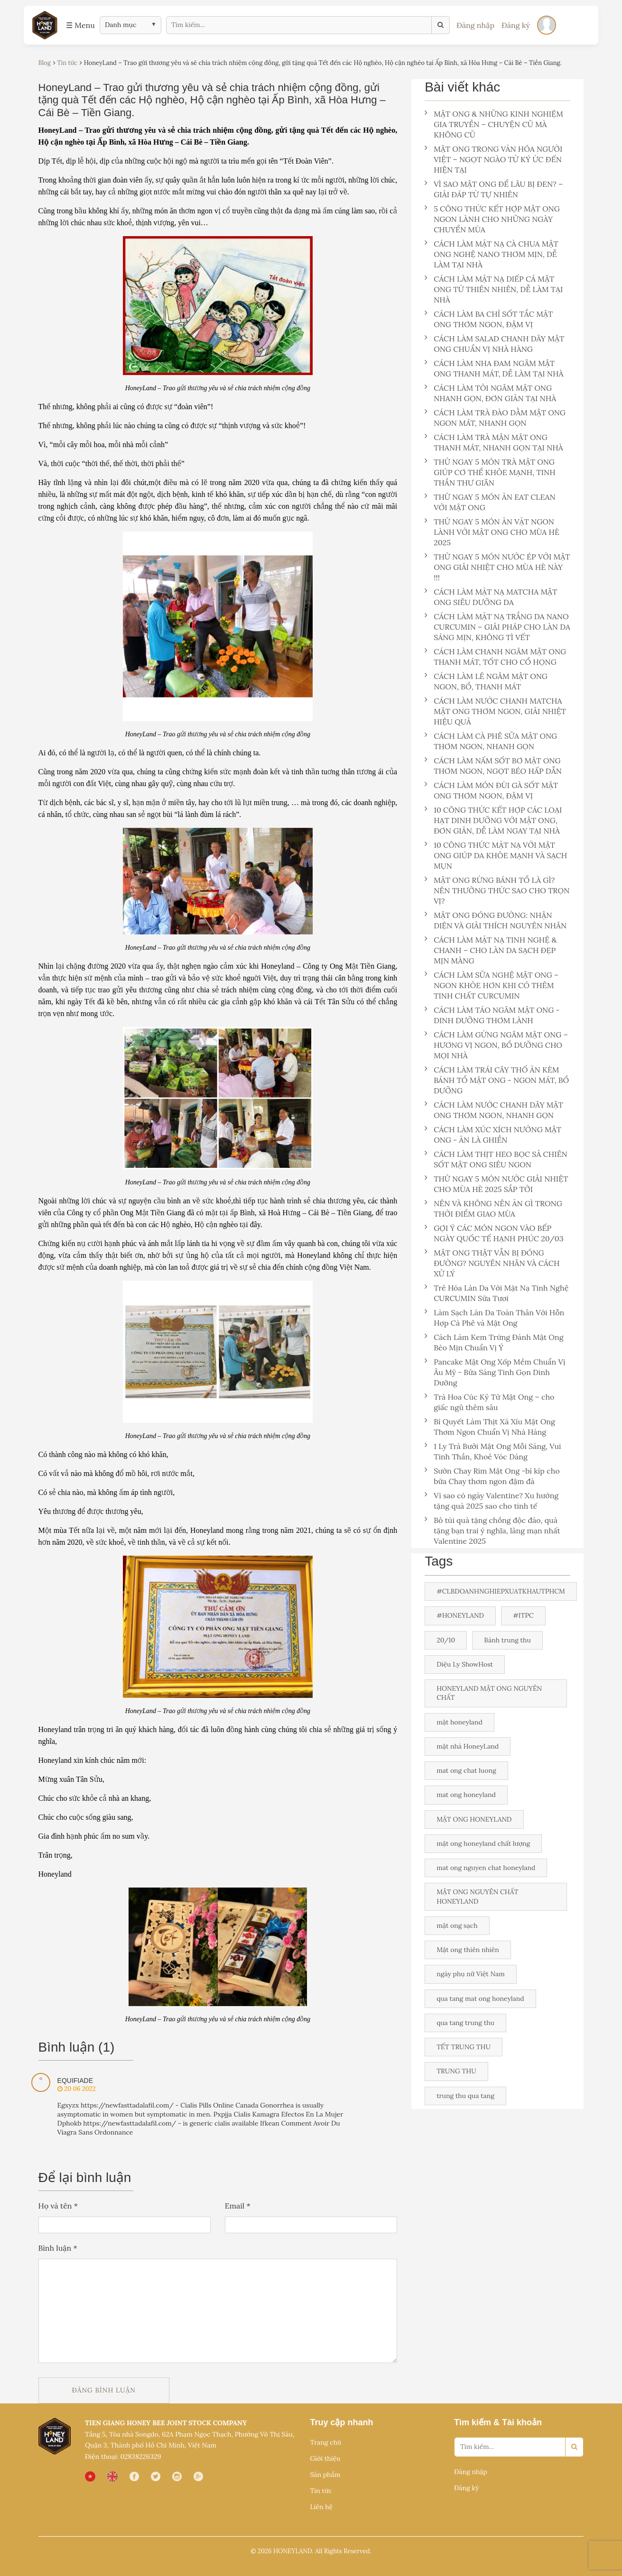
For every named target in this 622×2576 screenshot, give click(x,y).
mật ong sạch (457, 1925)
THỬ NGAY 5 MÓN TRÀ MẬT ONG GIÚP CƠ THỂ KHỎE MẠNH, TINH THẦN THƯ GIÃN (490, 472)
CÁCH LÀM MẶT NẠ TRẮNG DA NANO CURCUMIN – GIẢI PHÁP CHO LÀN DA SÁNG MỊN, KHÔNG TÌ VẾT (497, 626)
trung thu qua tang (465, 2095)
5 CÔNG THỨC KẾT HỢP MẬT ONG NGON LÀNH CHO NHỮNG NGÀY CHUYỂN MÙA (492, 219)
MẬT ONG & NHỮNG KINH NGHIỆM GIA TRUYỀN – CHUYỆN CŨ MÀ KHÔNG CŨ (494, 124)
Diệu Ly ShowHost (464, 1664)
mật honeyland (459, 1722)
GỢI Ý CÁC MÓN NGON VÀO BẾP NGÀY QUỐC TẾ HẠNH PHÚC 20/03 (494, 1233)
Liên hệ (321, 2507)
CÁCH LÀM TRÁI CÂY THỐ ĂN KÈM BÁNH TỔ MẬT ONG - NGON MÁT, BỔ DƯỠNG (497, 1080)
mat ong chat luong (466, 1770)
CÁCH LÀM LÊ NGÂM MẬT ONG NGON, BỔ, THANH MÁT (486, 681)
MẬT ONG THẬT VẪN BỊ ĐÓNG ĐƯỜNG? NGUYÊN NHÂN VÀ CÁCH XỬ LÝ (492, 1263)
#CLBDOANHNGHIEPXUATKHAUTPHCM (500, 1591)
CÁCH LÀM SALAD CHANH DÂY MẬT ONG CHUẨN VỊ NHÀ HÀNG (494, 343)
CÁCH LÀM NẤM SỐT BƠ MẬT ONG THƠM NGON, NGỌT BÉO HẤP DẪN (493, 765)
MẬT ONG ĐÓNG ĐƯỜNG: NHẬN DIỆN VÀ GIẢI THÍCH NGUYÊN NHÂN (496, 920)
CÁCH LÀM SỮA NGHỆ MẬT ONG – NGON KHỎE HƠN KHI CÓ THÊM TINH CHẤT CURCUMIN (491, 985)
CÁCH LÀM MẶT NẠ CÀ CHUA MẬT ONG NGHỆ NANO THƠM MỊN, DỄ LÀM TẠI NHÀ (491, 254)
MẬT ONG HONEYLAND (473, 1819)
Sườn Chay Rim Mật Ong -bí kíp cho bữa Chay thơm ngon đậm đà (492, 1476)
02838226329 (140, 2456)
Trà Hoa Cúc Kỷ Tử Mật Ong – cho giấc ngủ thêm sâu (489, 1402)
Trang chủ (325, 2442)
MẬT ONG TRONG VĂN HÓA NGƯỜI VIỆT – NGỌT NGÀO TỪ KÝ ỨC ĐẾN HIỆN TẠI (493, 159)
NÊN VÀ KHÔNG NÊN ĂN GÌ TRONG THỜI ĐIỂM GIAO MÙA (493, 1208)
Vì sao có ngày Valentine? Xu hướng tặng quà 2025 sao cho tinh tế (491, 1500)
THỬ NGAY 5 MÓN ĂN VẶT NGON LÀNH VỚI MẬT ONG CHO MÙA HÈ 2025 (492, 532)
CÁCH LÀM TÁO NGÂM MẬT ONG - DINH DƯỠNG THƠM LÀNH (492, 1015)
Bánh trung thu (507, 1640)
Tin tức (321, 2490)
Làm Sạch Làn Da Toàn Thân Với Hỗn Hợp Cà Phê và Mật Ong (494, 1317)
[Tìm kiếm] (441, 25)
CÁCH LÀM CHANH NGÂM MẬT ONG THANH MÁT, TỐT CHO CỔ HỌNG (495, 656)
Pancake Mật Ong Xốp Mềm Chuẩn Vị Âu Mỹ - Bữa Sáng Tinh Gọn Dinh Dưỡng (495, 1372)
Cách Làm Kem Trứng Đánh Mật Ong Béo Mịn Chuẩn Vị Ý (494, 1342)
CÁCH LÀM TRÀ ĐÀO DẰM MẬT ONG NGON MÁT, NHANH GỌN (495, 417)
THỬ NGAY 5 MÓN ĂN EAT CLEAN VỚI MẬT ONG (490, 502)
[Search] (574, 2447)
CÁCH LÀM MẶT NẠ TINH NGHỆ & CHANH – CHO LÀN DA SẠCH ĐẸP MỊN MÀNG (491, 950)
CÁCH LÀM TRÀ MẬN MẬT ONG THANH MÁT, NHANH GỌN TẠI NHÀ (494, 442)
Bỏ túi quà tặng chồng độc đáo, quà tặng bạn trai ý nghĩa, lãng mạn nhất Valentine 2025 (492, 1530)
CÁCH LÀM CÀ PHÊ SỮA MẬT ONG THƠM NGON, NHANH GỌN (491, 741)
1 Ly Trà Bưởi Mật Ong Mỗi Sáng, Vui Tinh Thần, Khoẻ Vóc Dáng (493, 1451)
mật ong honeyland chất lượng (483, 1843)
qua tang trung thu (465, 2022)
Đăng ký (515, 25)
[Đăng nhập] (546, 25)
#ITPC (523, 1615)
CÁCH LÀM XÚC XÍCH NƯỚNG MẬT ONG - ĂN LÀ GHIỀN (493, 1134)
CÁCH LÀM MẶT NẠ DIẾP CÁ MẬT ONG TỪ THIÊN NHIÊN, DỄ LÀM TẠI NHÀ (494, 289)
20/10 (445, 1640)
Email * (238, 2205)
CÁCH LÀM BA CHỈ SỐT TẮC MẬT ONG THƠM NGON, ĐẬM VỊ (489, 319)
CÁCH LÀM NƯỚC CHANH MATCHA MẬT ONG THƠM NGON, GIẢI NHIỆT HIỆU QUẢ (495, 711)
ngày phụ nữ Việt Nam (470, 1974)
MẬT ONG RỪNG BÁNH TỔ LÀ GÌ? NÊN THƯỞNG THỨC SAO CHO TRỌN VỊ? (497, 890)
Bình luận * (57, 2248)
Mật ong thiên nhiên (467, 1949)
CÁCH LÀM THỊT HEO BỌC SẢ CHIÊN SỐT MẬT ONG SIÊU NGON (496, 1159)
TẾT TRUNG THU (463, 2047)
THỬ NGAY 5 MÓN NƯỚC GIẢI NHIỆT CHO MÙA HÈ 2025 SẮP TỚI (496, 1183)
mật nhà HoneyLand (467, 1746)
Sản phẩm (325, 2474)
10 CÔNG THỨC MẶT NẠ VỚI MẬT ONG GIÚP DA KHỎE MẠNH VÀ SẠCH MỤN (496, 855)
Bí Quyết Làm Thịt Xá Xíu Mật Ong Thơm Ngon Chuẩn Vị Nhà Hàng (490, 1426)
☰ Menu (80, 25)
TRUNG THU (456, 2071)
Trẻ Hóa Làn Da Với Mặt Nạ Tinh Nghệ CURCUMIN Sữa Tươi (496, 1293)
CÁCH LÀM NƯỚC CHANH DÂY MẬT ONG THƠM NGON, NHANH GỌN (494, 1110)
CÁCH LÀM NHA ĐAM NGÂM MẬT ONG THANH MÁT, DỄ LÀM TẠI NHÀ (494, 368)
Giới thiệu (325, 2458)
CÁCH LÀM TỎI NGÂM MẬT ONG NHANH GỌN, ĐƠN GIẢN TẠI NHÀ (490, 393)
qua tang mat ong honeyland (480, 1998)
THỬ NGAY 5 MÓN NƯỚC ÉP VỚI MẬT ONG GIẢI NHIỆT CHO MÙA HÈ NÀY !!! (497, 567)
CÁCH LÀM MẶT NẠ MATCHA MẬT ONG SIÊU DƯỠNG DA (491, 597)
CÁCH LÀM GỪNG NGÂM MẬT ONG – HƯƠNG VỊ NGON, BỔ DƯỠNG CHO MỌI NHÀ (496, 1045)
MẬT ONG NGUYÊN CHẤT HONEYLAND (477, 1896)
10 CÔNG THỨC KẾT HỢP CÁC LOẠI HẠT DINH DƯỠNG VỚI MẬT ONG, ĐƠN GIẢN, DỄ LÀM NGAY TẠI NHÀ (493, 820)
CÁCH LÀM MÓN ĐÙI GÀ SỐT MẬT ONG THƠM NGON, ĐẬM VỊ (491, 790)
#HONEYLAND (460, 1615)
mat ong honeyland (466, 1794)
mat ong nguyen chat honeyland (485, 1867)
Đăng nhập (475, 25)
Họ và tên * (58, 2205)
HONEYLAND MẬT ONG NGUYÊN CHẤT (489, 1693)
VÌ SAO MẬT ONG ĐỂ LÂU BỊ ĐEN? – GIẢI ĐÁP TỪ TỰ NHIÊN (494, 189)
